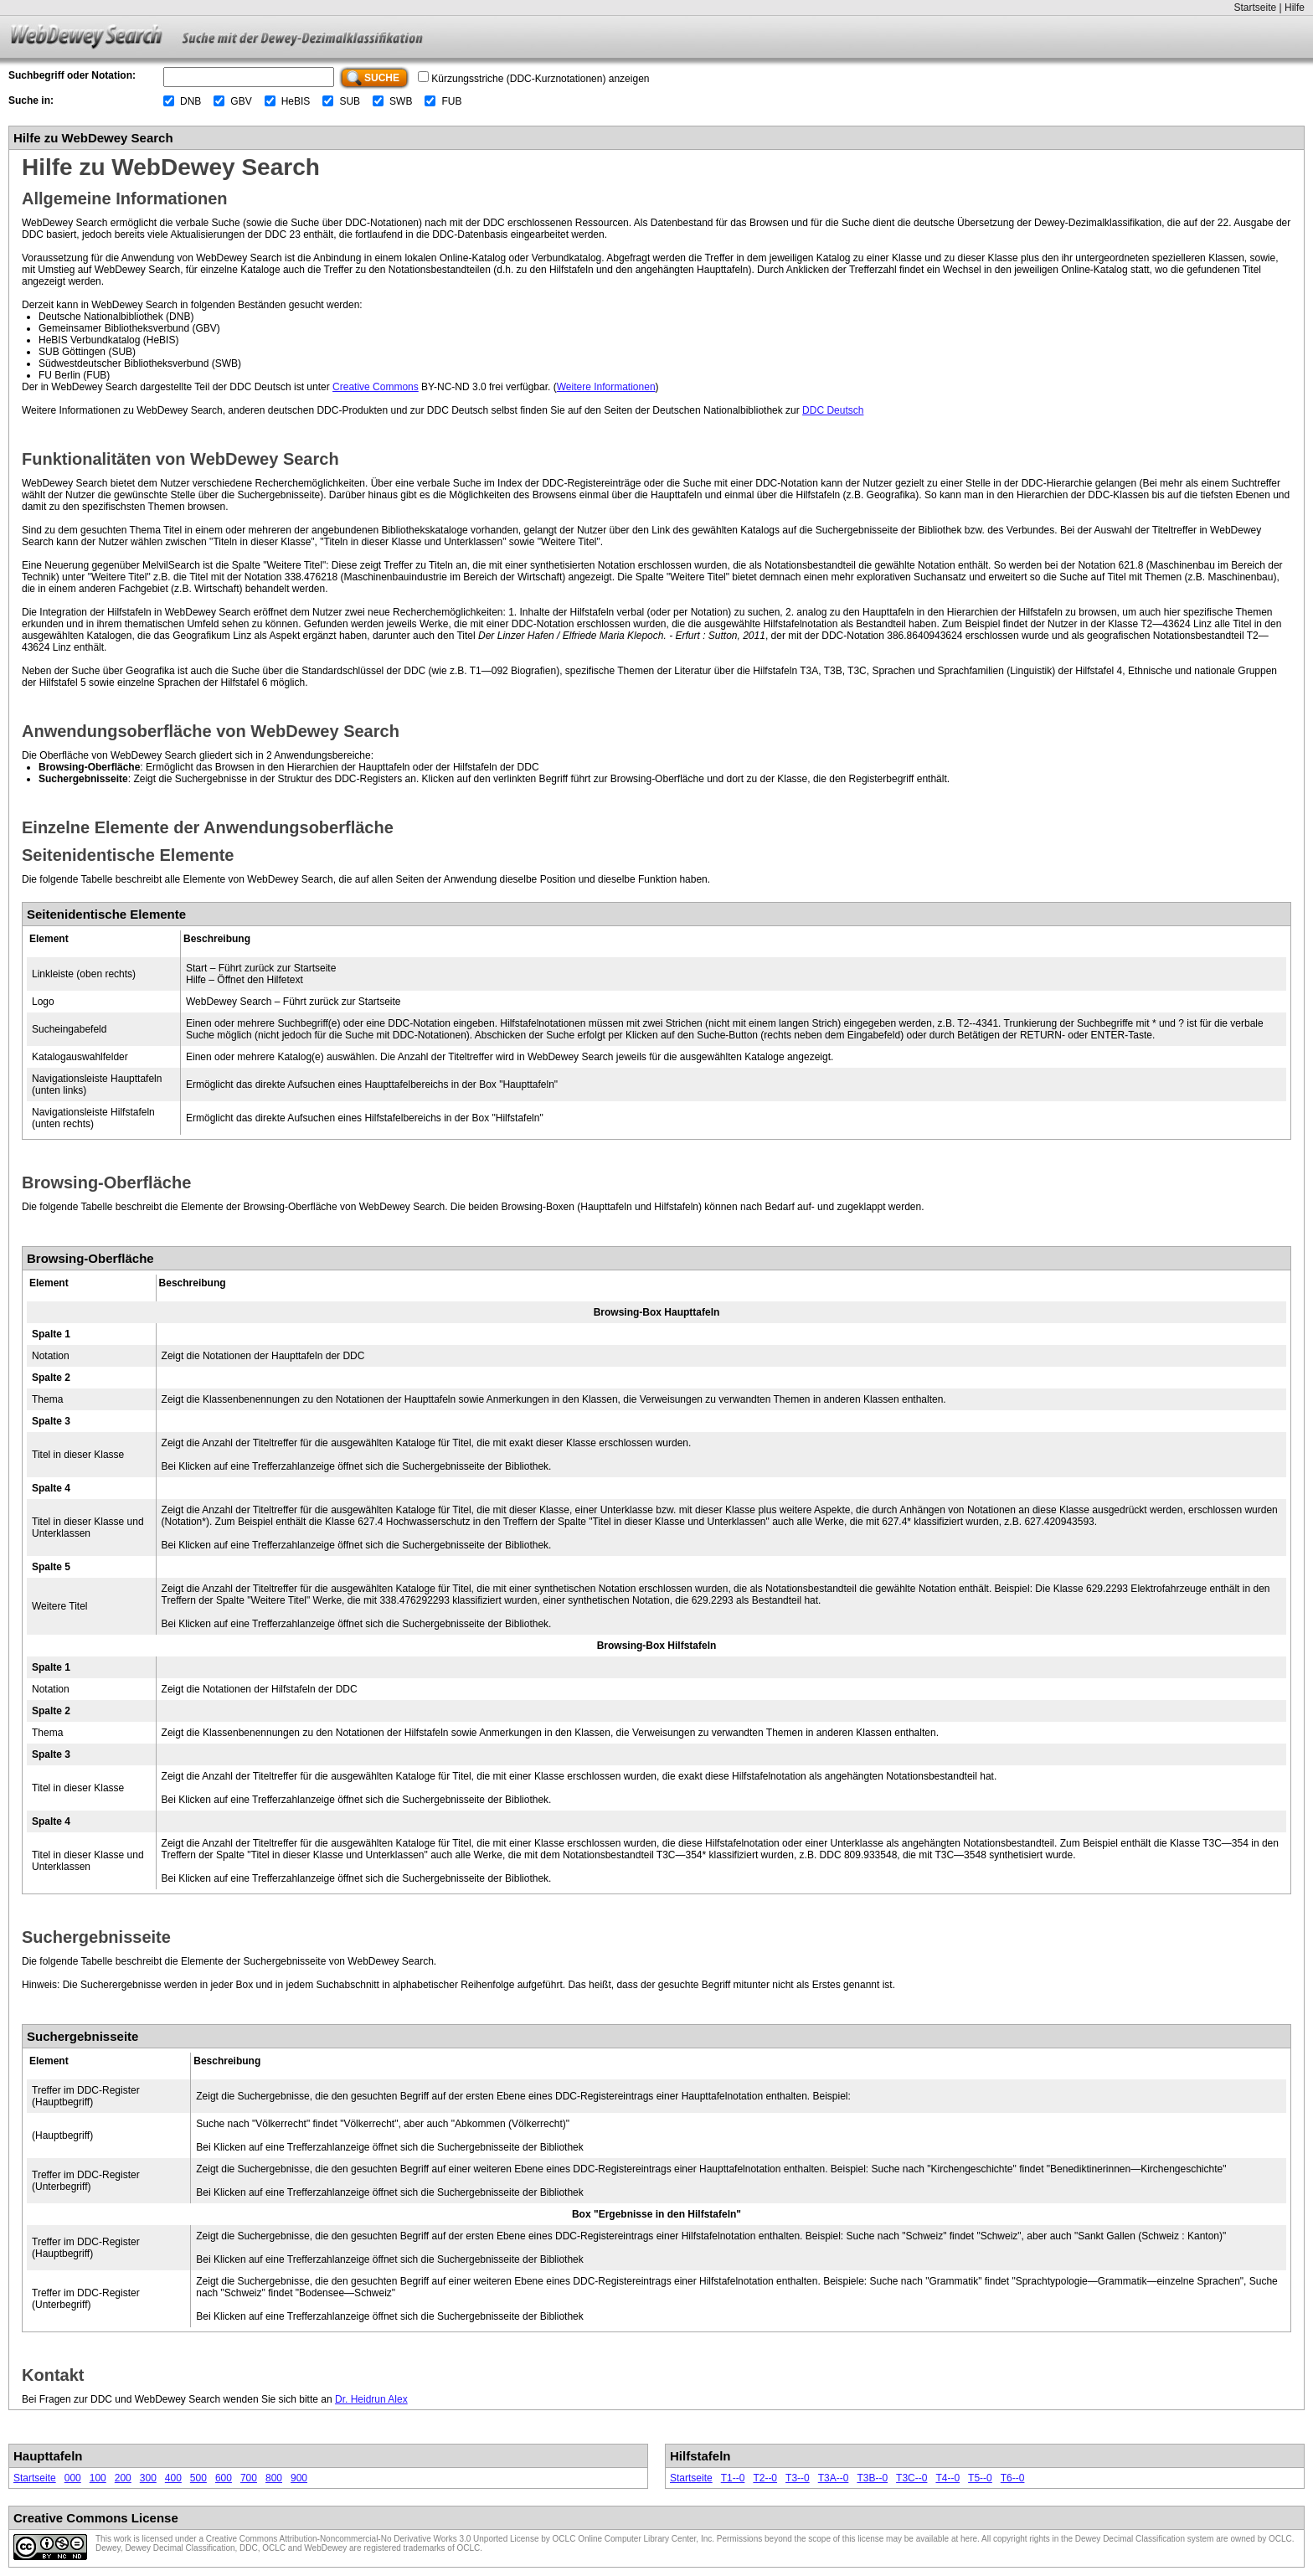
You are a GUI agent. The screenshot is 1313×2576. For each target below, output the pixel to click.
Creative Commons (375, 387)
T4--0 (947, 2478)
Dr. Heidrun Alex (371, 2399)
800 (273, 2478)
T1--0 (733, 2478)
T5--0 (980, 2478)
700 (248, 2478)
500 (198, 2478)
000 (72, 2478)
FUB (451, 101)
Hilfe (1295, 7)
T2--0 (765, 2478)
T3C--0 (911, 2478)
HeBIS (296, 101)
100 (98, 2478)
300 (148, 2478)
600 (223, 2478)
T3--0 (797, 2478)
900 (299, 2478)
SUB (349, 101)
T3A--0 (833, 2478)
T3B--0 (872, 2478)
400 (173, 2478)
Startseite (1254, 7)
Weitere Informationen (606, 387)
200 (123, 2478)
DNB (190, 101)
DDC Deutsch (832, 410)
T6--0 (1013, 2478)
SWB (400, 101)
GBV (240, 101)
